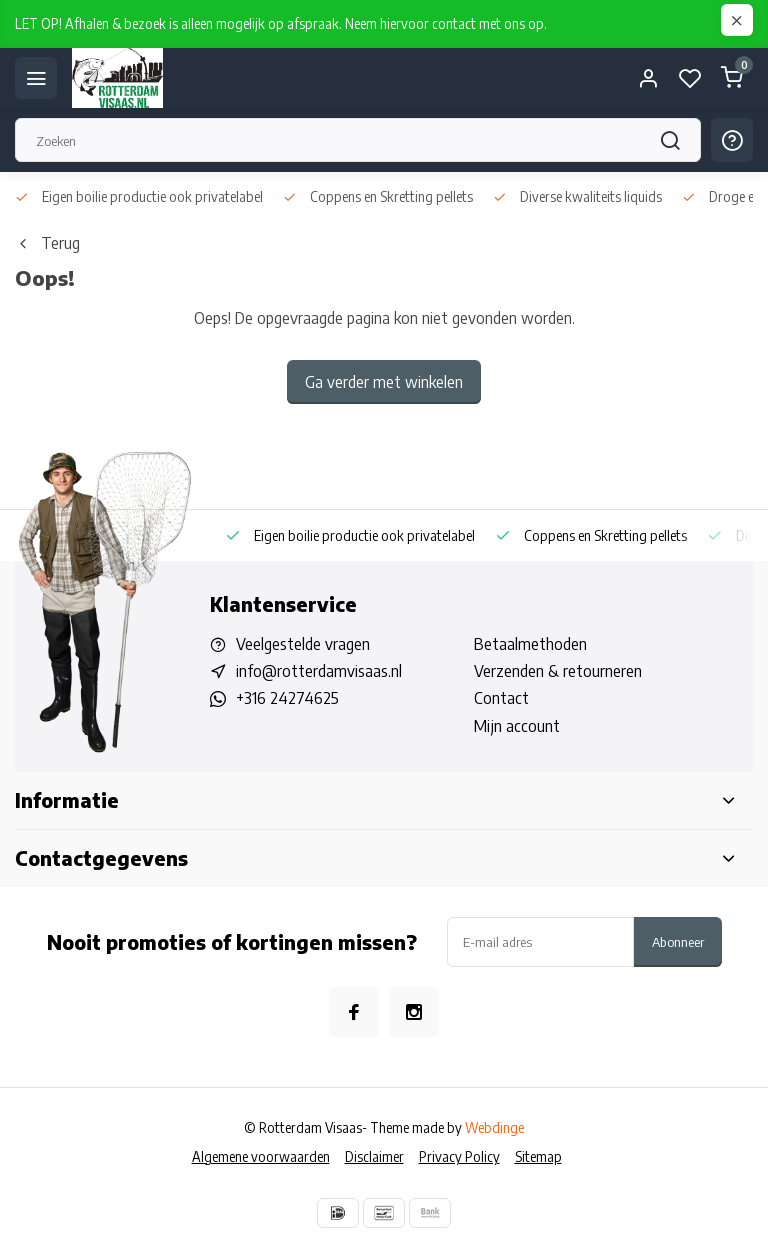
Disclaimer (374, 1156)
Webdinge (494, 1127)
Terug (47, 243)
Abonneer (678, 941)
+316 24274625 (287, 698)
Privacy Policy (459, 1156)
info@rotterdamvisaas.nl (319, 671)
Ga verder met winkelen (384, 382)
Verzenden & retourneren (558, 671)
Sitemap (538, 1156)
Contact (501, 698)
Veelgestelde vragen (303, 644)
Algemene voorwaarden (261, 1156)
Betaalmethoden (530, 644)
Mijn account (517, 726)
